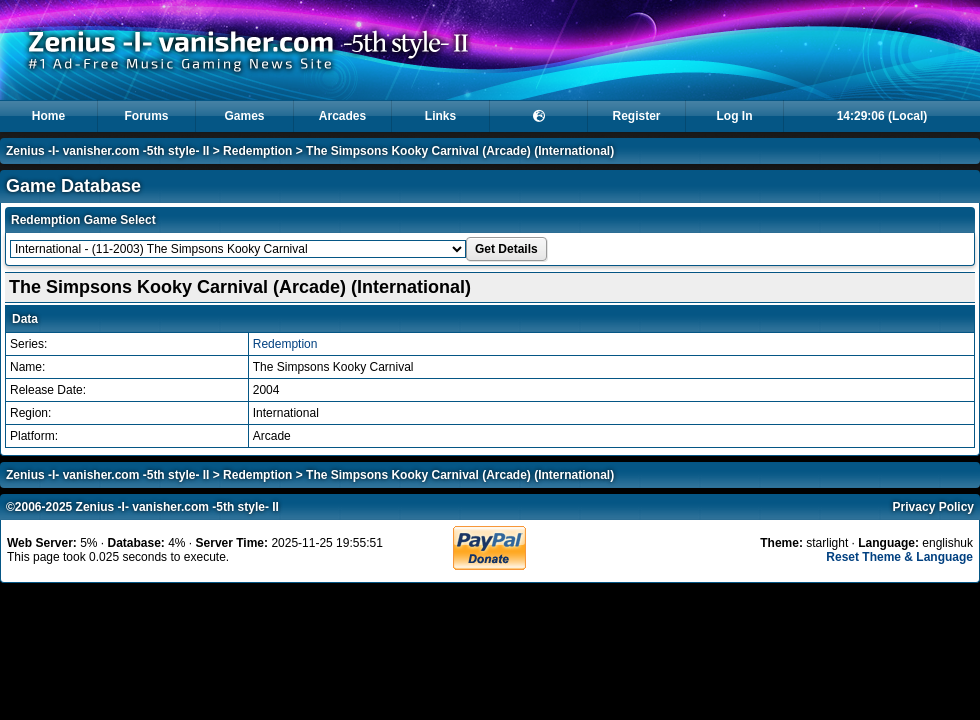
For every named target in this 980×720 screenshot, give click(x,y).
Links (440, 116)
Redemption (257, 151)
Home (48, 116)
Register (636, 116)
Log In (735, 116)
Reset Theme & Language (899, 557)
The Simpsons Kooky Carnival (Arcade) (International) (460, 151)
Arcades (342, 116)
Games (244, 116)
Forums (146, 116)
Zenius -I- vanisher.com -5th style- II (107, 151)
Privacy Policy (933, 507)
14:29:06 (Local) (882, 116)
